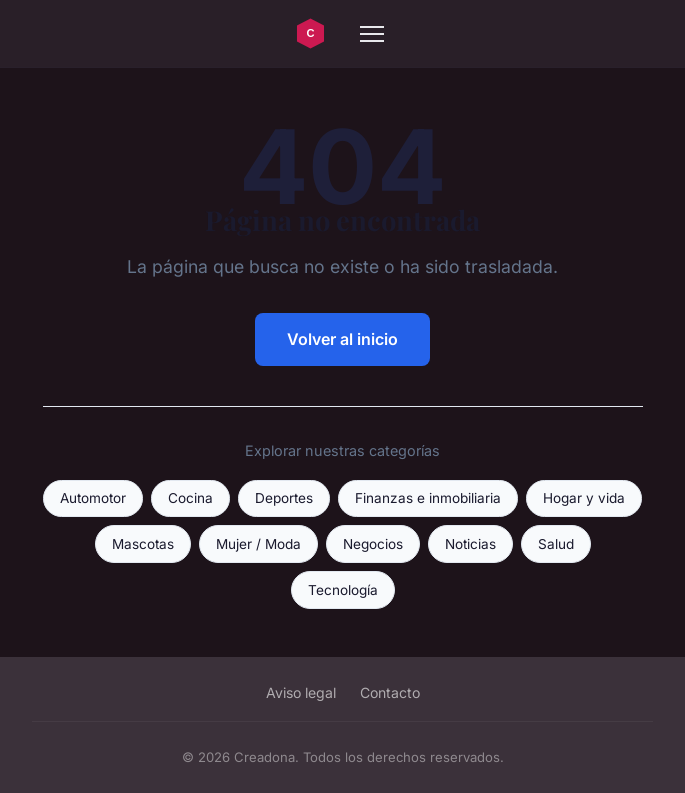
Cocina (190, 498)
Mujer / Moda (258, 544)
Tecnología (343, 590)
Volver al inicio (342, 339)
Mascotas (143, 544)
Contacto (390, 692)
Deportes (284, 498)
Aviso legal (301, 692)
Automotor (93, 498)
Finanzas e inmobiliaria (428, 498)
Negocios (373, 544)
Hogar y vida (584, 498)
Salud (556, 544)
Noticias (470, 544)
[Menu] (372, 34)
